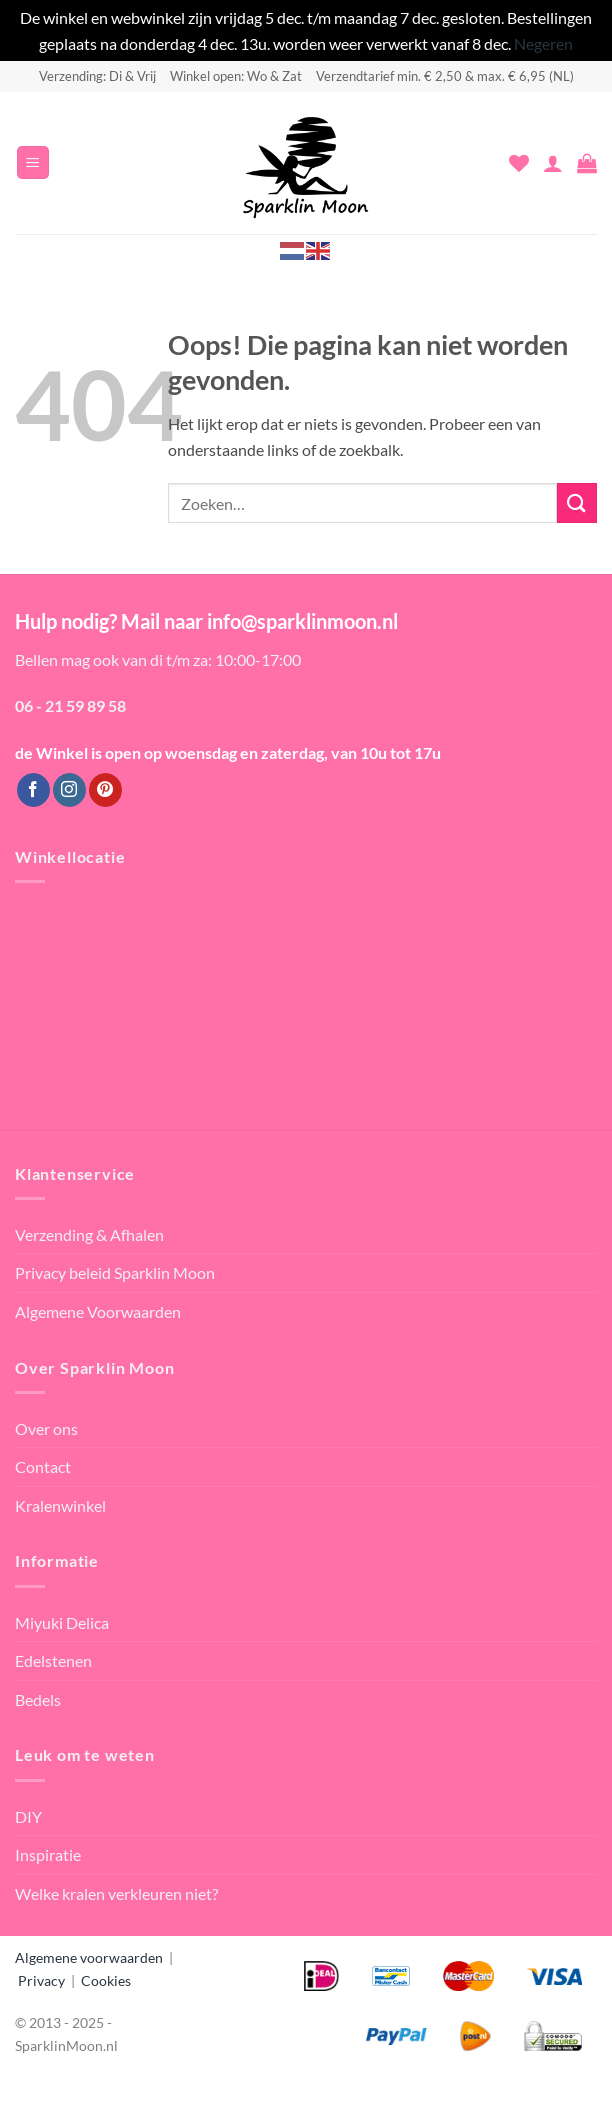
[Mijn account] (553, 163)
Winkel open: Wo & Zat (236, 76)
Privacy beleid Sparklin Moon (115, 1272)
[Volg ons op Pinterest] (105, 790)
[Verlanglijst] (519, 163)
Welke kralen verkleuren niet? (116, 1893)
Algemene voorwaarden (89, 1957)
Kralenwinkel (60, 1505)
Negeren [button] (543, 43)
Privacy (41, 1980)
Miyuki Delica (62, 1622)
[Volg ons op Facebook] (33, 790)
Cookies (106, 1980)
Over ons (46, 1428)
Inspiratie (48, 1854)
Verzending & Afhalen (89, 1234)
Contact (43, 1466)
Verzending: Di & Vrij (97, 76)
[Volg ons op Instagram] (69, 790)
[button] (33, 162)
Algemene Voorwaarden (98, 1311)
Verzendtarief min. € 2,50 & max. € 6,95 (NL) (445, 76)
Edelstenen (53, 1660)
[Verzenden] (577, 502)
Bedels (38, 1699)
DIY (28, 1816)
